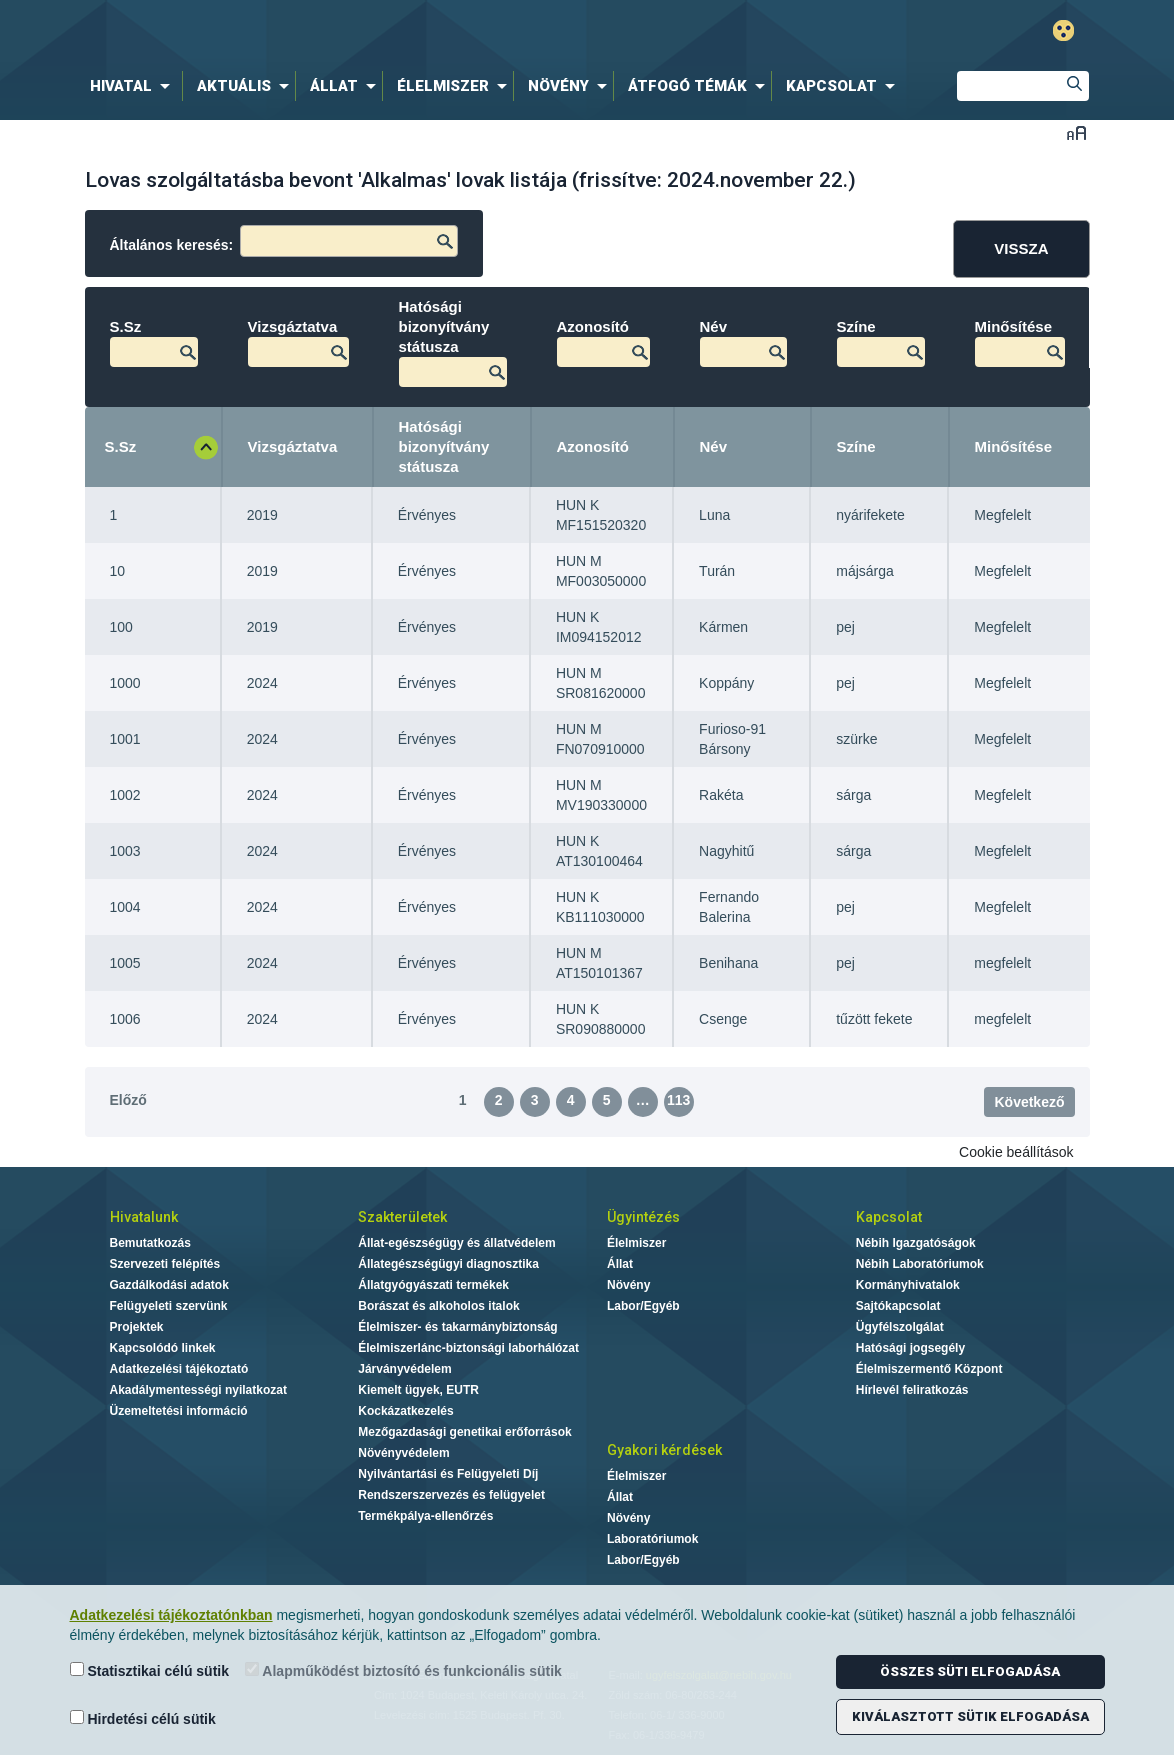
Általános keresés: (284, 241)
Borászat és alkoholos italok (438, 1306)
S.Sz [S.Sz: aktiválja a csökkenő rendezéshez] (121, 446)
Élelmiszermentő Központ (929, 1369)
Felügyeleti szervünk (169, 1306)
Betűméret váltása (1076, 132)
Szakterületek (402, 1217)
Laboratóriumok (652, 1539)
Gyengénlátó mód (1063, 30)
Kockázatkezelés (405, 1411)
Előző (128, 1100)
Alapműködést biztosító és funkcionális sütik (403, 1670)
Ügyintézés (643, 1217)
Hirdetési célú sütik (143, 1718)
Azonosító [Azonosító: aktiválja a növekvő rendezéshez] (593, 446)
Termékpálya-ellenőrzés (425, 1516)
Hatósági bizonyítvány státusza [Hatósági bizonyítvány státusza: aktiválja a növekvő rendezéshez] (444, 446)
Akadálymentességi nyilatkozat (198, 1390)
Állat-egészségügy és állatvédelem (456, 1243)
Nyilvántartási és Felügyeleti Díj (448, 1474)
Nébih (379, 31)
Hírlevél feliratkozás (912, 1390)
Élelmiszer (636, 1243)
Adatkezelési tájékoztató (179, 1369)
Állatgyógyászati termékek (433, 1285)
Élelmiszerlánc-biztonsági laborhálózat (468, 1348)
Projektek (137, 1327)
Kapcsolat (889, 1217)
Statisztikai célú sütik (150, 1670)
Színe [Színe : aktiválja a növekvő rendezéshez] (856, 446)
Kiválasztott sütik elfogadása (970, 1716)
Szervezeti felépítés (165, 1264)
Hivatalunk (144, 1217)
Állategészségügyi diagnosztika (448, 1264)
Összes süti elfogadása (970, 1671)
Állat (620, 1264)
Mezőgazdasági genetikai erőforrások (464, 1432)
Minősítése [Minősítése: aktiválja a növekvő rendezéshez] (1014, 446)
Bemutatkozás (150, 1243)
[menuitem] (134, 86)
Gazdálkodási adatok (169, 1285)
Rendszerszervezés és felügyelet (451, 1495)
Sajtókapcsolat (898, 1306)
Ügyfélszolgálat (900, 1327)
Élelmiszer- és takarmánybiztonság (457, 1327)
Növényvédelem (403, 1453)
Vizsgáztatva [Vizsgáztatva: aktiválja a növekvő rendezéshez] (293, 446)
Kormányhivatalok (908, 1285)
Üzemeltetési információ (179, 1411)
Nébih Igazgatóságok (916, 1243)
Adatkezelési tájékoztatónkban (171, 1615)
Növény (628, 1285)
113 (678, 1100)
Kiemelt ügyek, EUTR (418, 1390)
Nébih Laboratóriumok (920, 1264)
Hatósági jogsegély (910, 1348)
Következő (1029, 1102)
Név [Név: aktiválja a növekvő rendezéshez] (714, 446)
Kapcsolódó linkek (163, 1348)
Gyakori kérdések (664, 1450)
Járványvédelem (404, 1369)
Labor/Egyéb (643, 1306)
